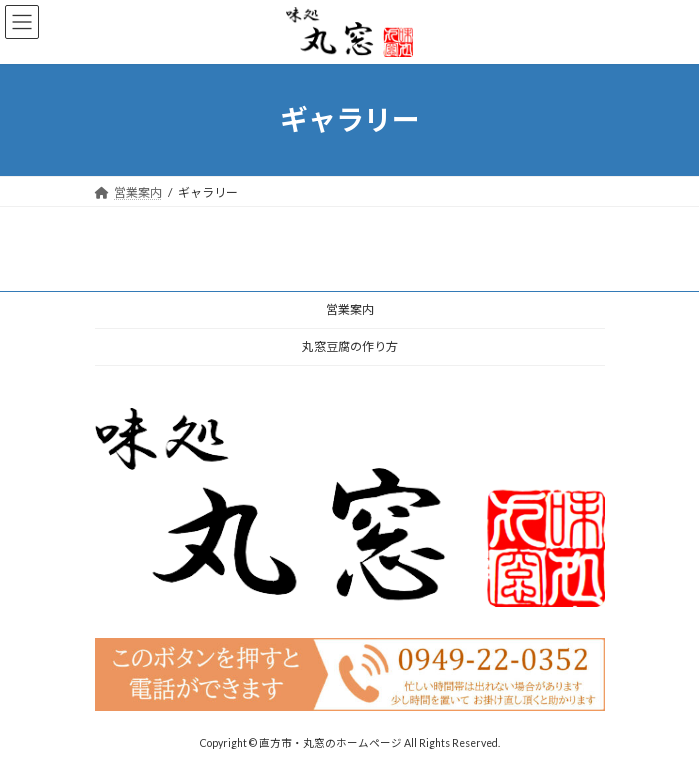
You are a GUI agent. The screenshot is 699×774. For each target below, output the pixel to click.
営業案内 (350, 309)
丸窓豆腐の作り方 (350, 346)
